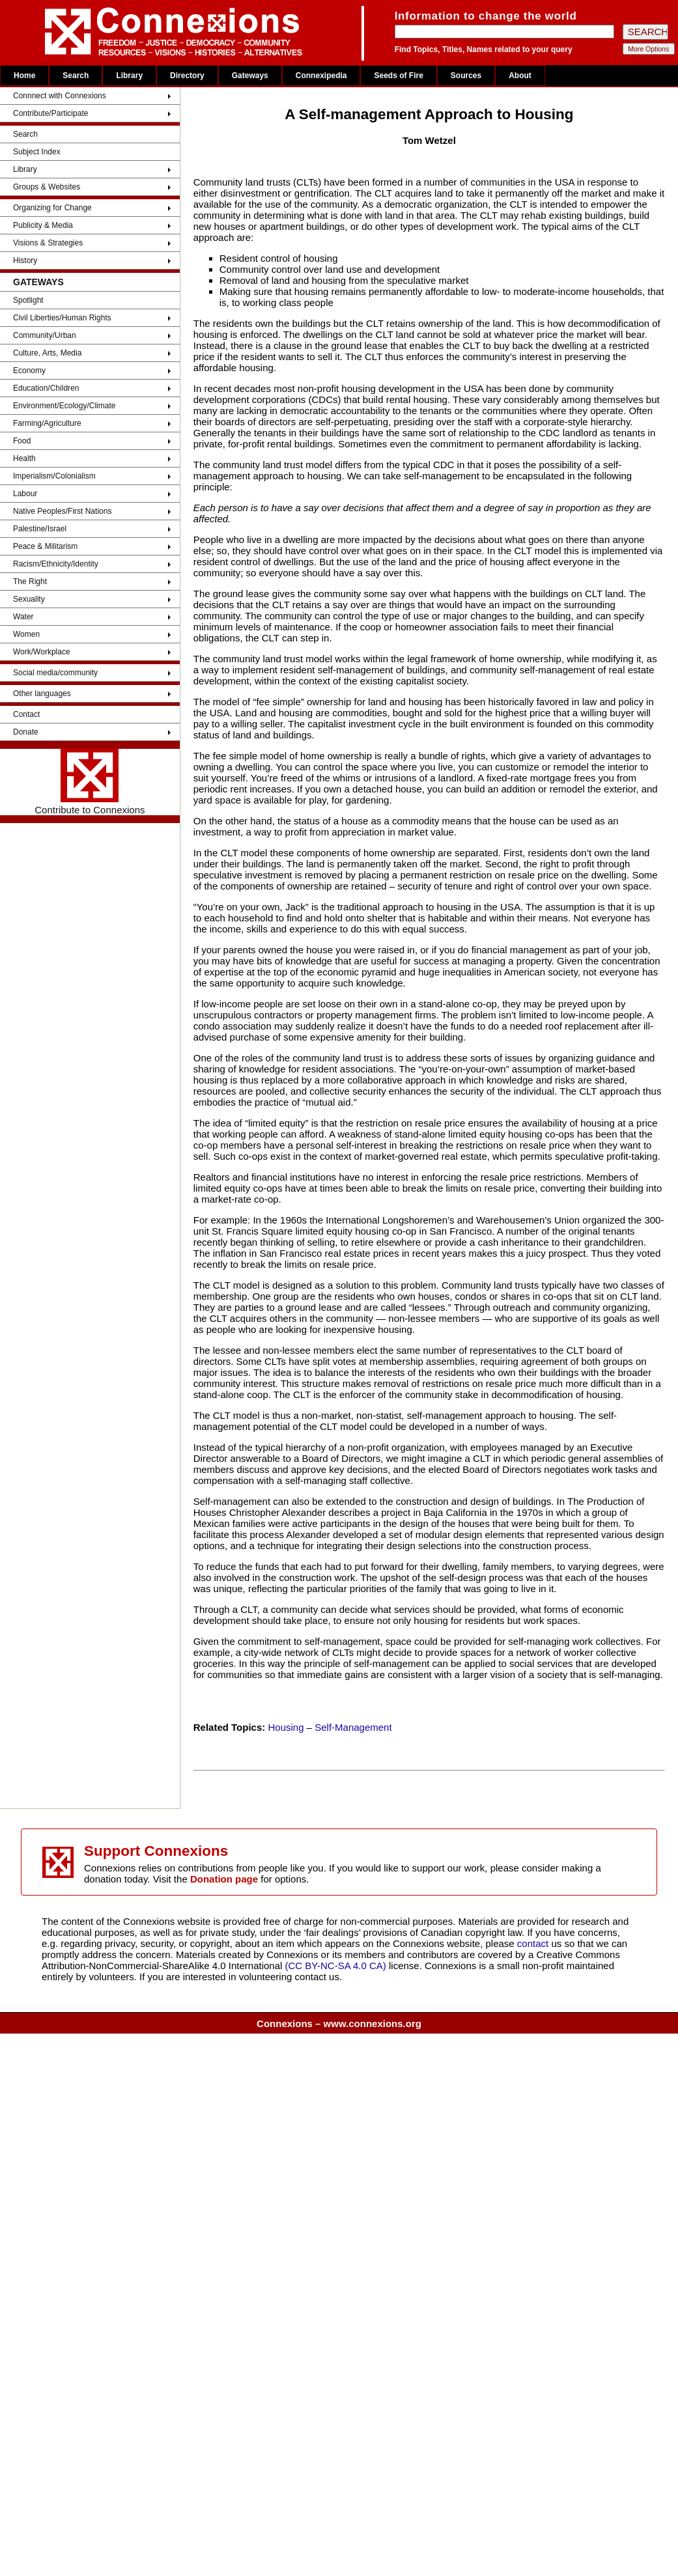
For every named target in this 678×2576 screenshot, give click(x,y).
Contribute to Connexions (90, 782)
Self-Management (353, 1727)
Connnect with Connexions (59, 95)
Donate (25, 731)
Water (23, 616)
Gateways (250, 75)
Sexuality (29, 599)
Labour (25, 493)
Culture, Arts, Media (47, 352)
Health (24, 458)
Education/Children (46, 388)
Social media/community (55, 672)
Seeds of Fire (398, 75)
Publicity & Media (43, 225)
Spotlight (28, 300)
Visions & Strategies (48, 242)
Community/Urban (44, 335)
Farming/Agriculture (47, 423)
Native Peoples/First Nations (62, 511)
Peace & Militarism (45, 546)
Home (24, 75)
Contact (26, 714)
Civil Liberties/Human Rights (62, 317)
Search (76, 75)
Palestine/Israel (39, 528)
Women (26, 634)
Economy (29, 370)
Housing (286, 1727)
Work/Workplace (41, 651)
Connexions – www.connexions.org (339, 2023)
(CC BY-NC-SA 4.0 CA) (335, 1965)
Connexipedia (321, 75)
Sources (466, 75)
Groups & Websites (46, 186)
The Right (30, 581)
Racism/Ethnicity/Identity (55, 563)
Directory (187, 75)
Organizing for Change (52, 207)
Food (22, 440)
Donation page (224, 1878)
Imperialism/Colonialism (54, 476)
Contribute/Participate (50, 113)
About (520, 75)
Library (129, 75)
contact (534, 1943)
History (25, 260)
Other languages (42, 693)
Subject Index (37, 151)
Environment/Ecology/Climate (64, 405)
